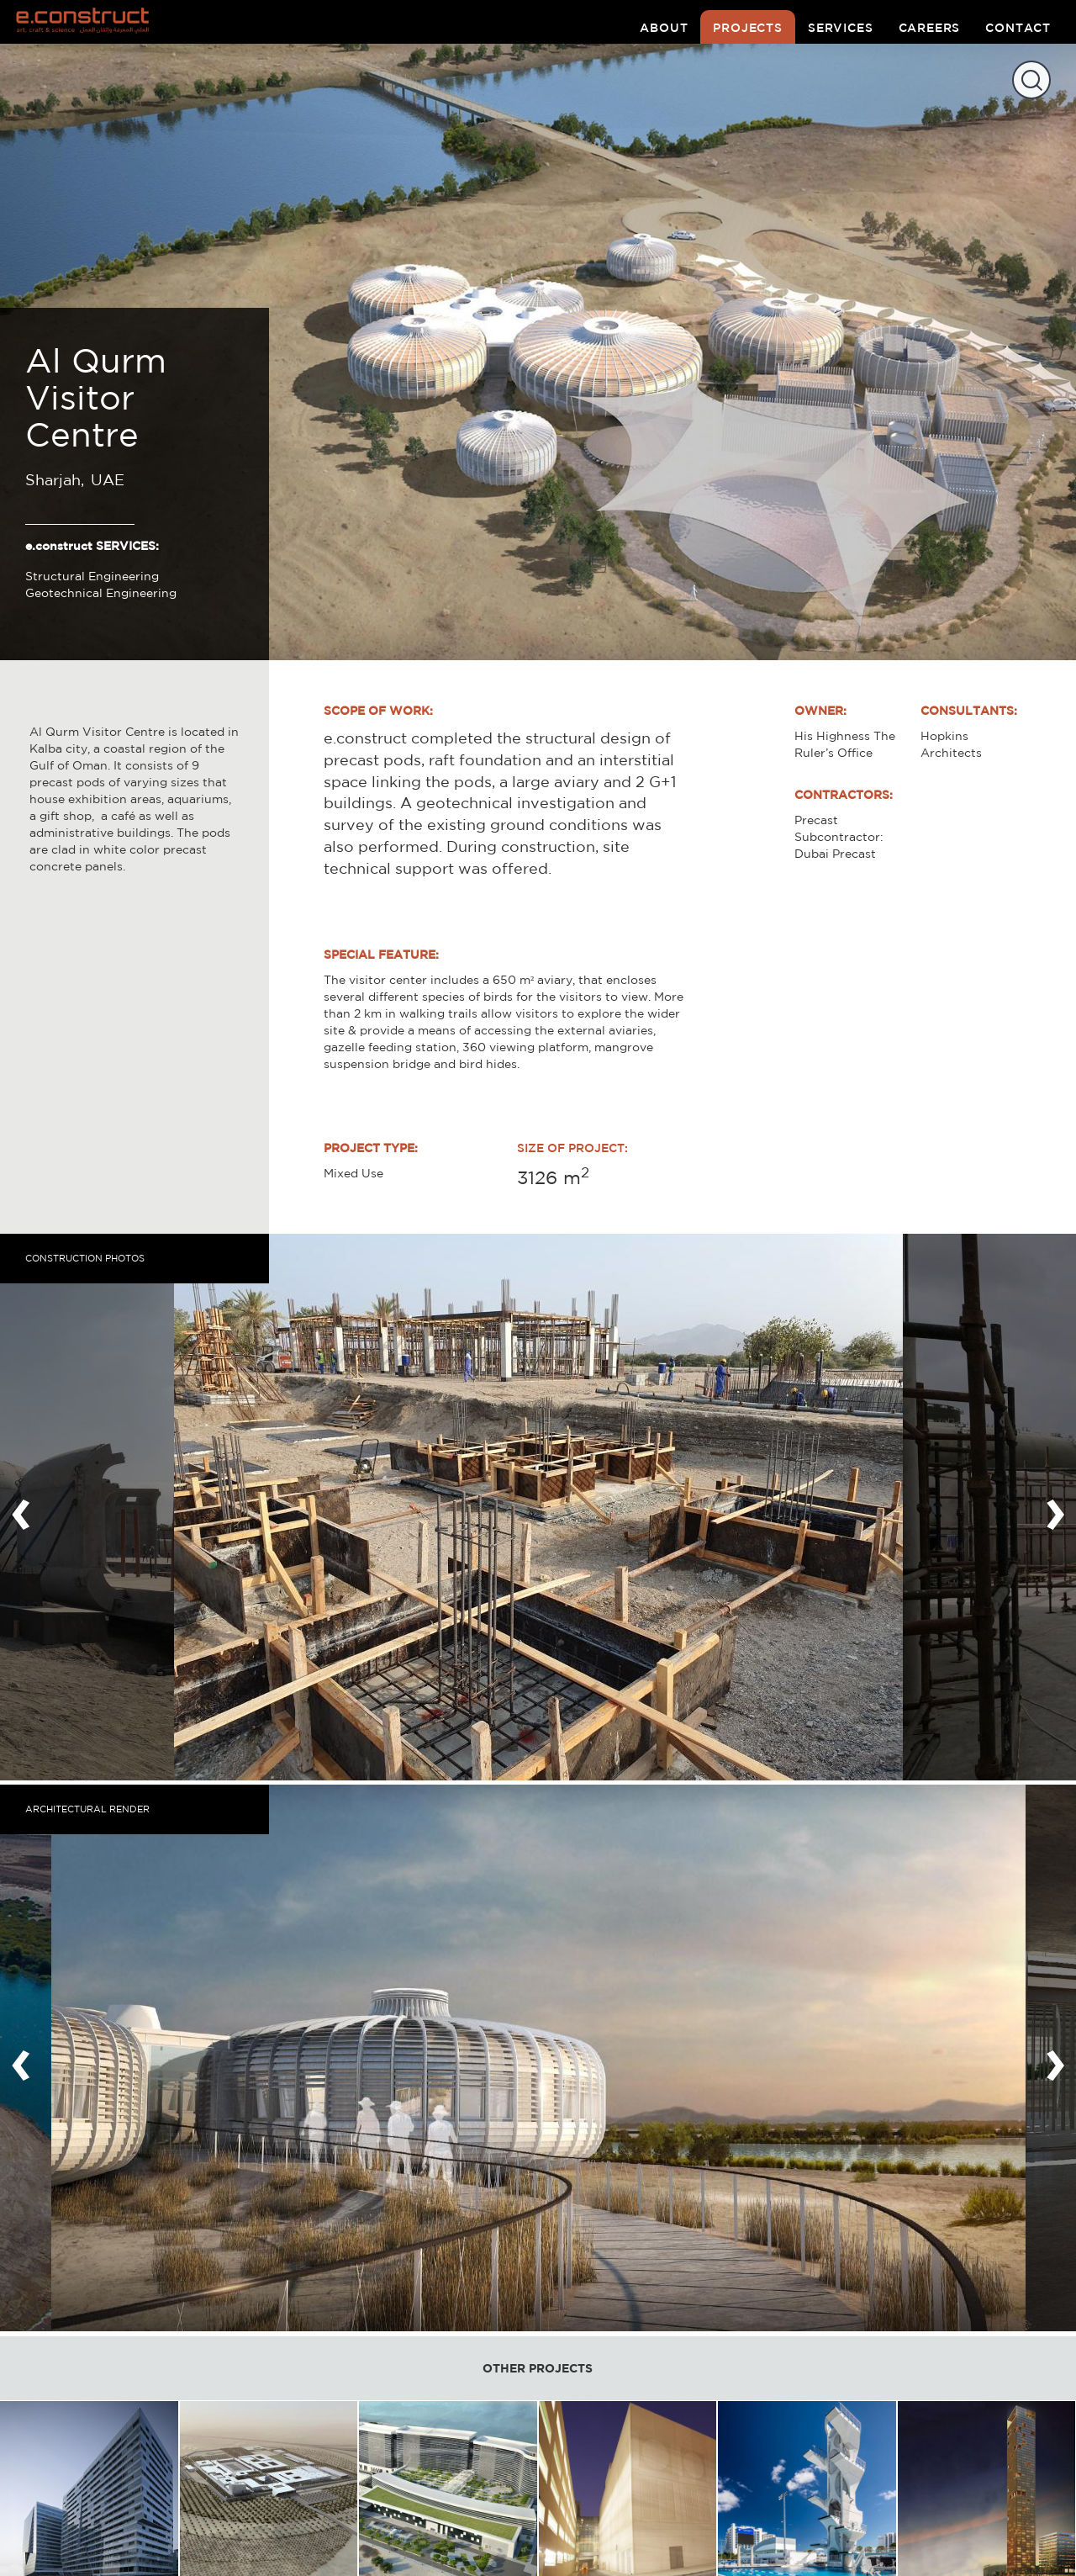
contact (1018, 27)
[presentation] (21, 1507)
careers (930, 27)
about (664, 27)
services (840, 27)
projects (748, 27)
